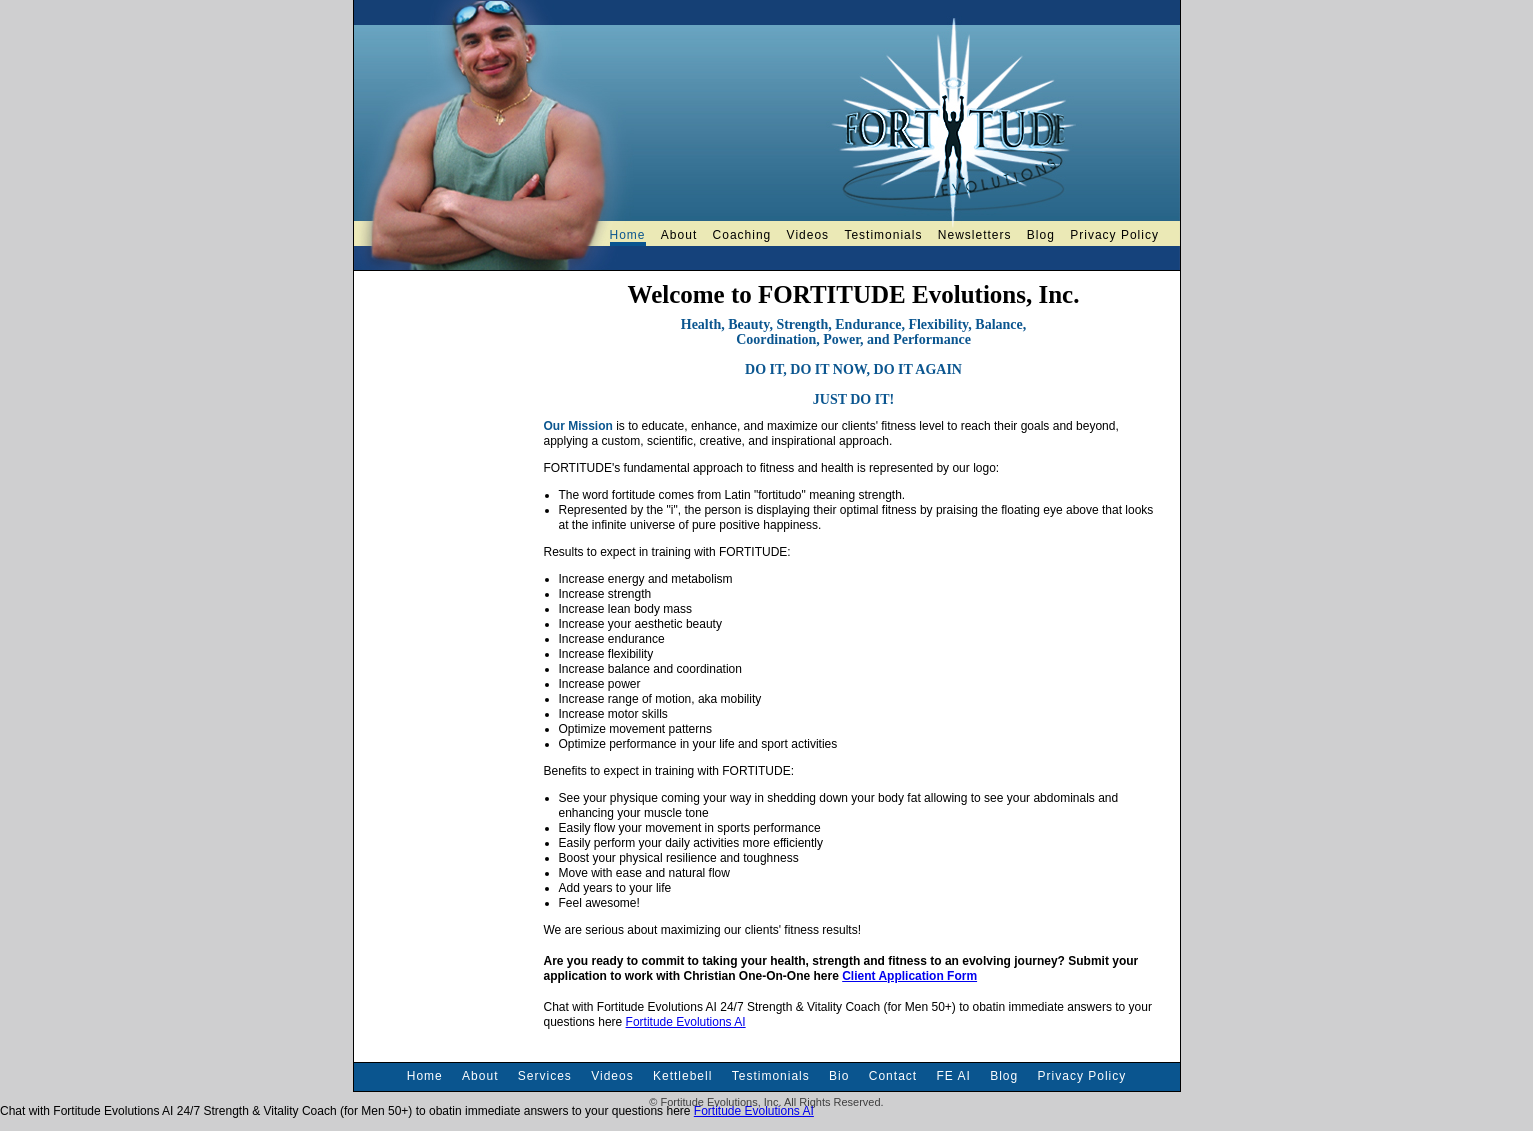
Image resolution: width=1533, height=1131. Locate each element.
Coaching (742, 235)
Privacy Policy (1114, 235)
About (679, 235)
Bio (839, 1076)
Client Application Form (909, 976)
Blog (1041, 235)
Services (545, 1076)
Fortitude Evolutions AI (686, 1022)
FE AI (953, 1076)
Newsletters (975, 235)
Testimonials (883, 235)
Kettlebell (682, 1076)
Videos (808, 235)
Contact (893, 1076)
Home (628, 235)
